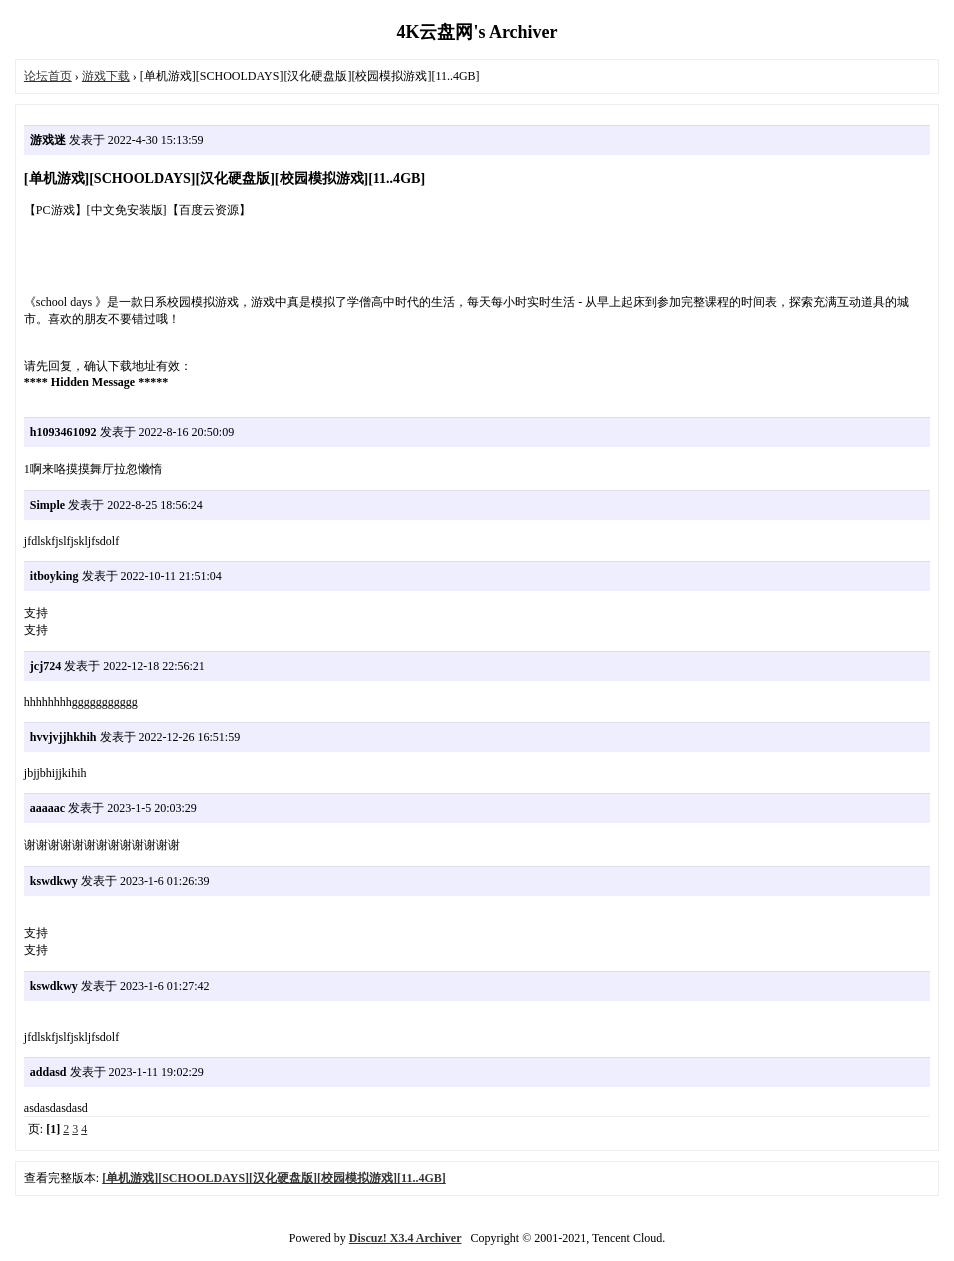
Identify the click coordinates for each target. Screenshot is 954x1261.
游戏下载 (106, 76)
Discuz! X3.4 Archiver (405, 1238)
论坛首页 (48, 76)
